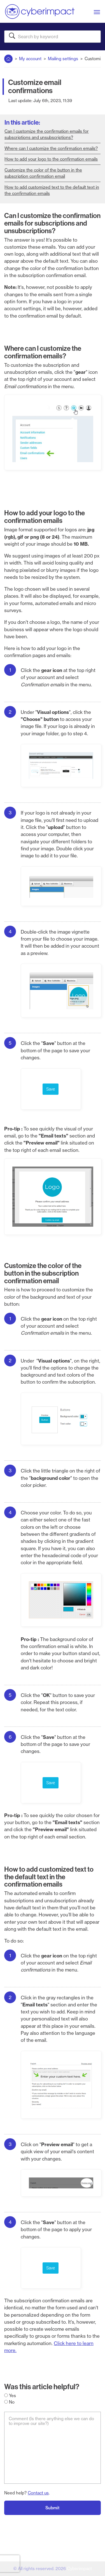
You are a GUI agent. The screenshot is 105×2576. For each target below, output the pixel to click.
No (9, 2402)
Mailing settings (63, 58)
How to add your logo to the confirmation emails (51, 159)
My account (30, 58)
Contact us (38, 2493)
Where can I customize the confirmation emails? (51, 148)
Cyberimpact (79, 2568)
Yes (10, 2395)
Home (8, 57)
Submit (52, 2507)
